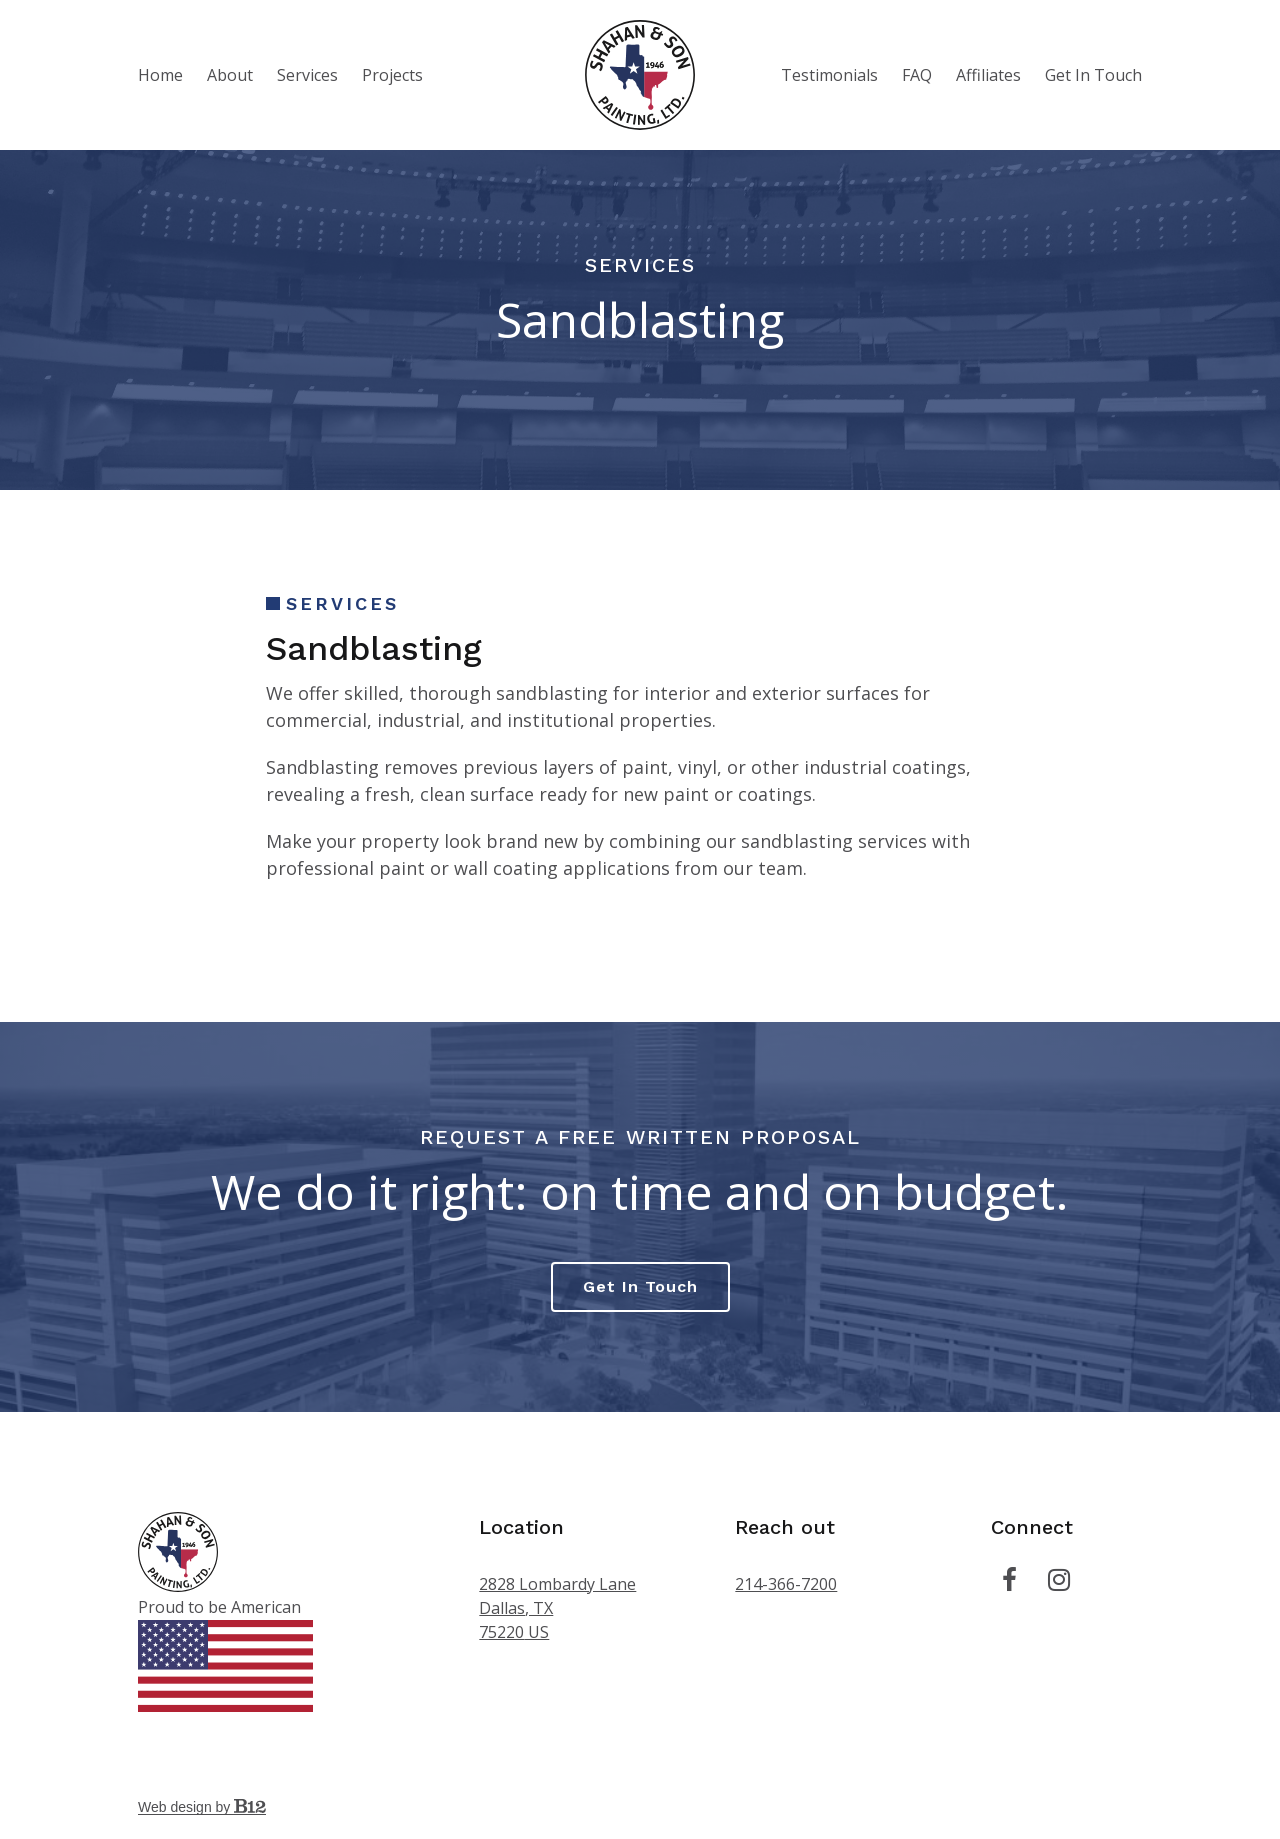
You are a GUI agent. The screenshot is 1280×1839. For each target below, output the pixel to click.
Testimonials (829, 75)
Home (160, 75)
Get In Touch (1093, 75)
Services (307, 75)
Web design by (202, 1807)
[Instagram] (1059, 1580)
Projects (392, 75)
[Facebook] (1009, 1580)
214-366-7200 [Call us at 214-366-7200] (786, 1584)
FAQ (917, 75)
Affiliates (988, 75)
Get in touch (640, 1286)
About (230, 75)
